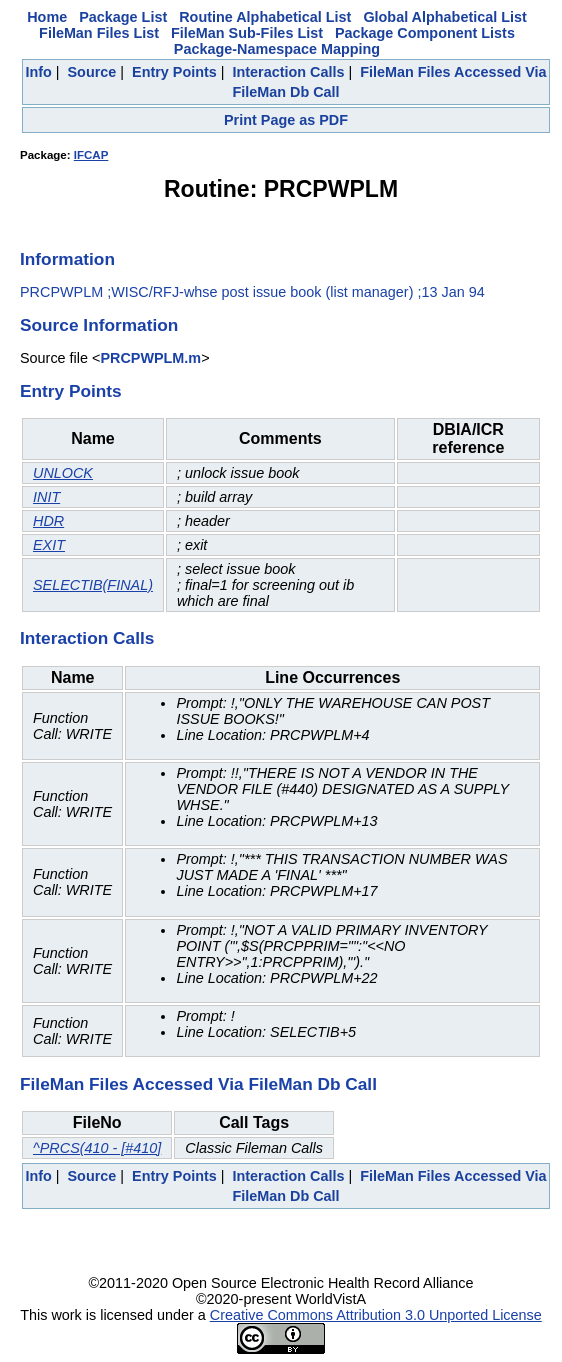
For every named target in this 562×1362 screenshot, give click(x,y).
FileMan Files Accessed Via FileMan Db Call (198, 1084)
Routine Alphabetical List (265, 17)
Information (67, 259)
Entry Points (174, 72)
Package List (123, 17)
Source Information (99, 325)
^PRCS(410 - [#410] (97, 1148)
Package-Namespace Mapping (277, 49)
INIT (46, 497)
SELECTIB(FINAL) (93, 585)
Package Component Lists (425, 33)
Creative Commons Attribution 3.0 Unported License (376, 1315)
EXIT (49, 545)
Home (47, 17)
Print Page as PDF (286, 120)
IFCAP (91, 155)
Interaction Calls (289, 72)
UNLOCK (63, 473)
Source (92, 72)
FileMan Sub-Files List (247, 33)
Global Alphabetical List (444, 17)
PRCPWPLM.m (150, 358)
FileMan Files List (99, 33)
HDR (48, 521)
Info (38, 72)
